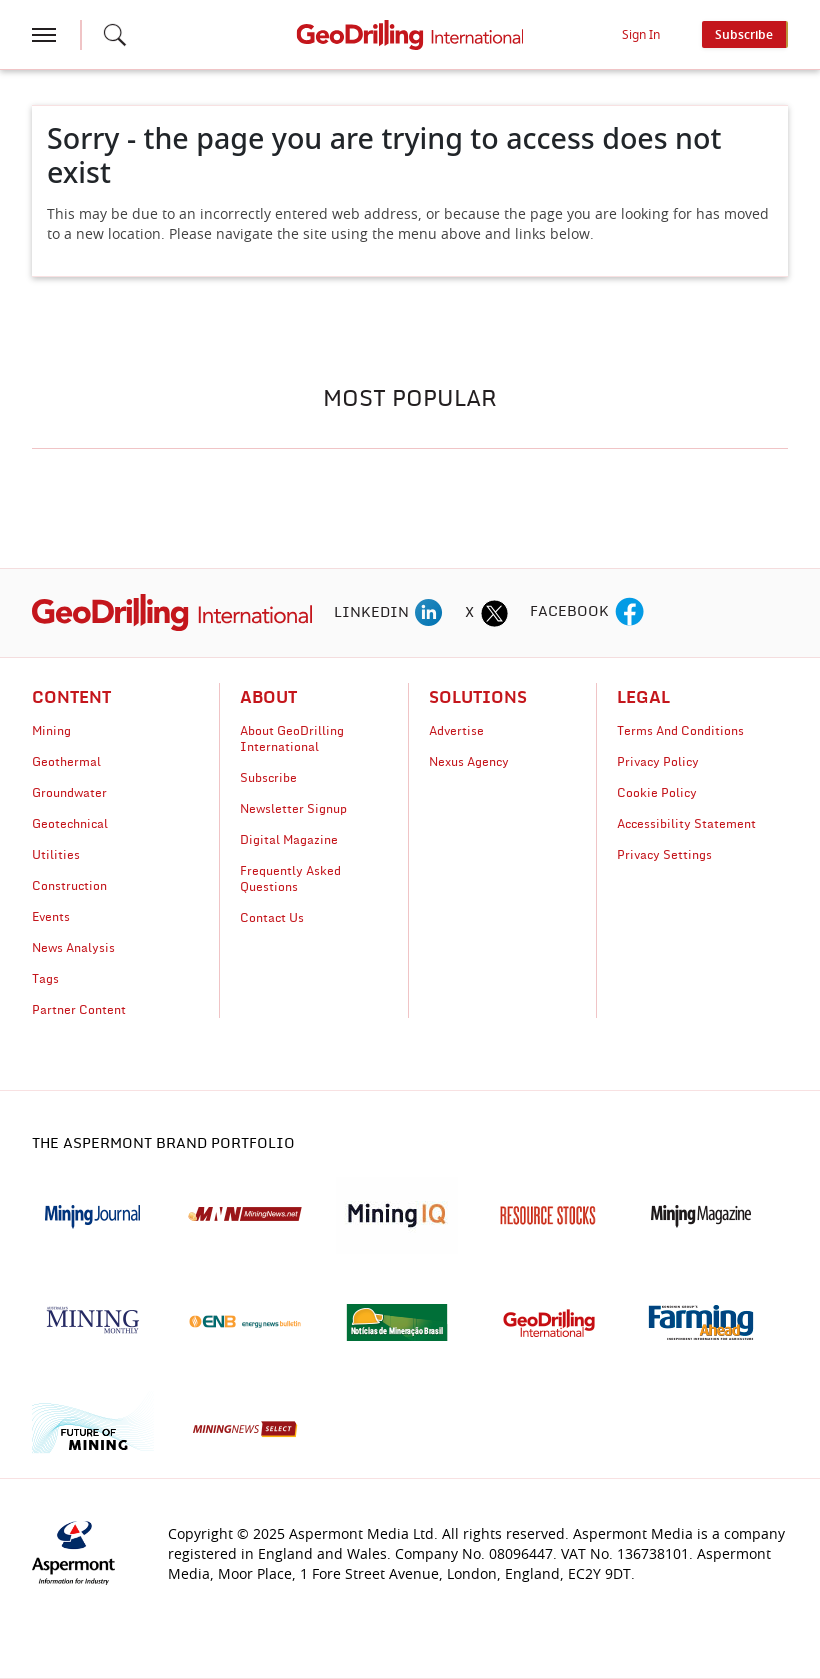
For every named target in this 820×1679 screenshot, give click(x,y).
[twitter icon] (494, 613)
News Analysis (73, 948)
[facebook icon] (629, 613)
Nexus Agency (469, 762)
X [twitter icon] (469, 613)
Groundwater (69, 793)
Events (51, 917)
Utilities (56, 855)
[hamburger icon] (44, 35)
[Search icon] (115, 35)
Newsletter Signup (293, 809)
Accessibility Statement (686, 824)
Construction (69, 886)
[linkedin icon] (429, 613)
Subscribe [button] (744, 35)
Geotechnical (70, 824)
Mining (51, 731)
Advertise (456, 731)
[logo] (172, 612)
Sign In (641, 35)
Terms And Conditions (680, 731)
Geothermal (66, 762)
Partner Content (79, 1010)
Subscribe (268, 778)
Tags (45, 979)
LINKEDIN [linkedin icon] (371, 613)
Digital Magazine (289, 840)
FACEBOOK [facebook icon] (569, 612)
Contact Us (272, 918)
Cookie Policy (657, 793)
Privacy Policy (658, 762)
